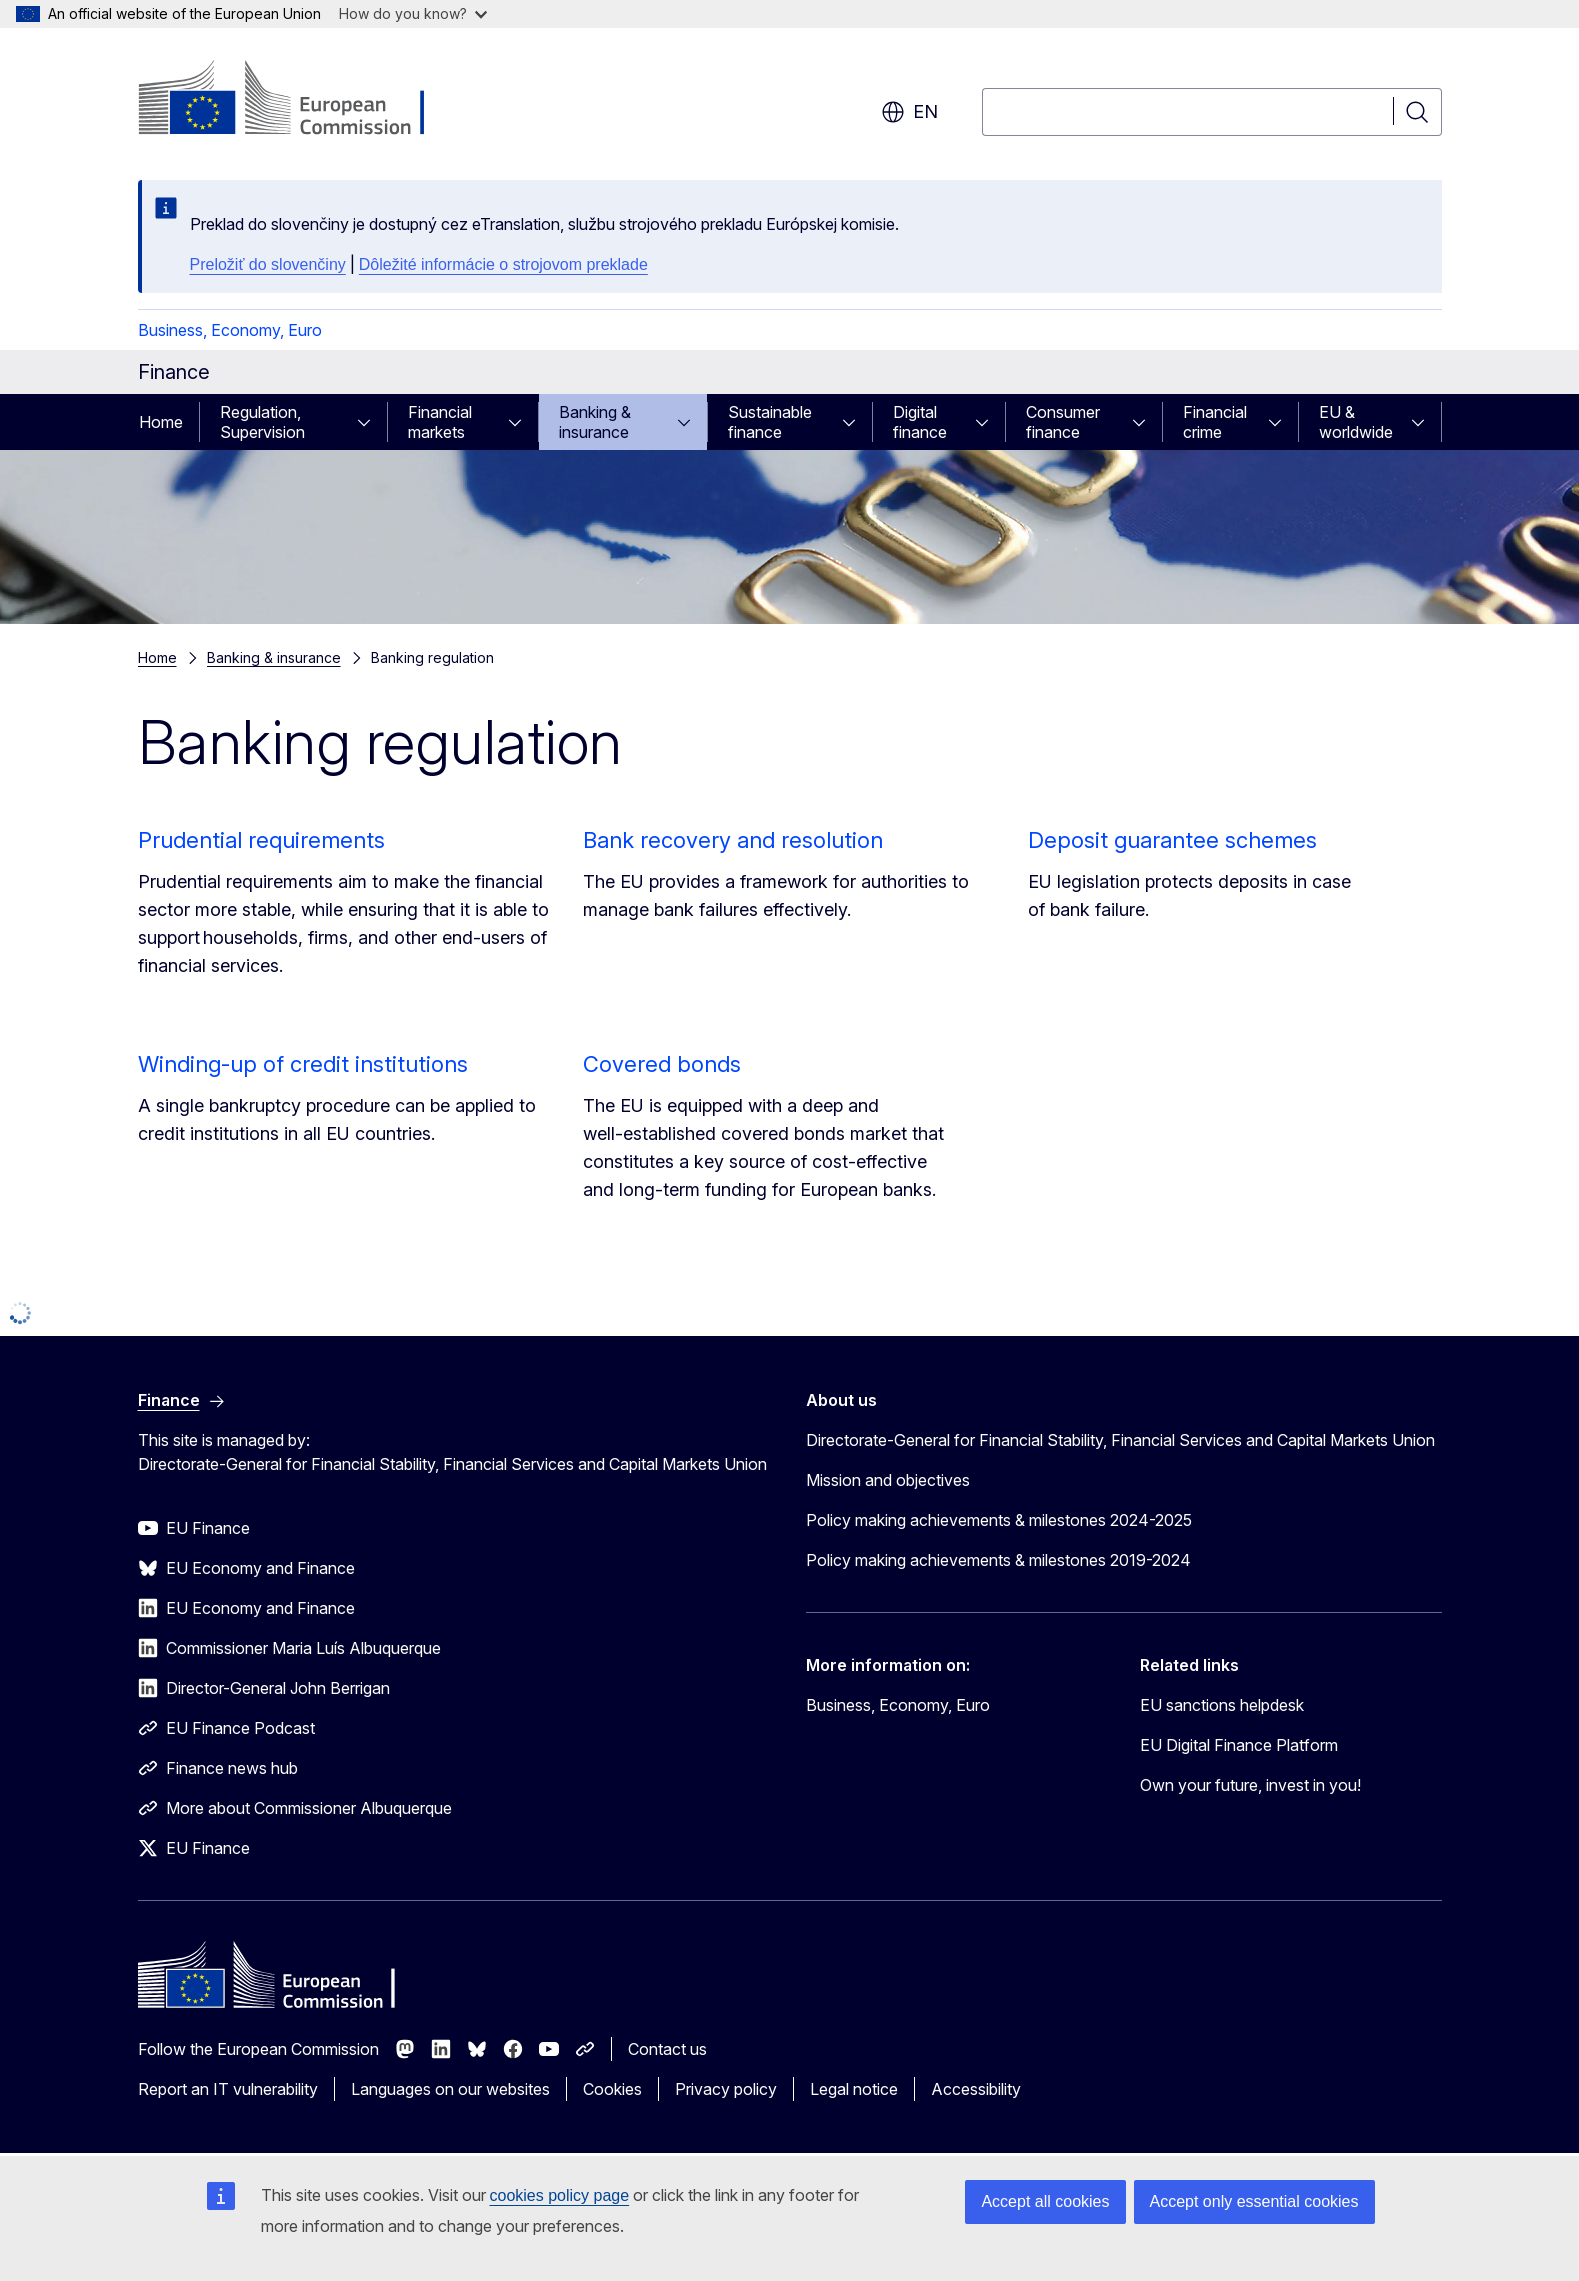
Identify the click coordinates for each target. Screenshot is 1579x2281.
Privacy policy (726, 2089)
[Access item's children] (370, 422)
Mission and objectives (888, 1480)
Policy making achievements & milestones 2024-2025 (999, 1520)
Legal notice (854, 2089)
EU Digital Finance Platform (1239, 1745)
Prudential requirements (261, 840)
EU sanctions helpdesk (1222, 1705)
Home (161, 422)
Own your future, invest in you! (1250, 1785)
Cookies (612, 2089)
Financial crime (1215, 422)
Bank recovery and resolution (733, 840)
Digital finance (920, 422)
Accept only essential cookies (1254, 2201)
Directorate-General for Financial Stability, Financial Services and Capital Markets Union (1120, 1440)
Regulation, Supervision (262, 422)
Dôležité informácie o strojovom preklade (503, 264)
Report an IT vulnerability (228, 2089)
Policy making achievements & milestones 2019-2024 (998, 1560)
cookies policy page (560, 2195)
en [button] (909, 112)
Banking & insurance (595, 422)
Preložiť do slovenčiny (268, 264)
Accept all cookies (1045, 2201)
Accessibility (976, 2089)
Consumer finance (1063, 422)
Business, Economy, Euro (230, 330)
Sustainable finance (770, 422)
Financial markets (440, 422)
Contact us (667, 2049)
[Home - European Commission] (299, 100)
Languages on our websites (450, 2089)
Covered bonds (662, 1064)
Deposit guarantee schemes (1172, 840)
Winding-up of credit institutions (303, 1064)
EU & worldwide (1356, 422)
